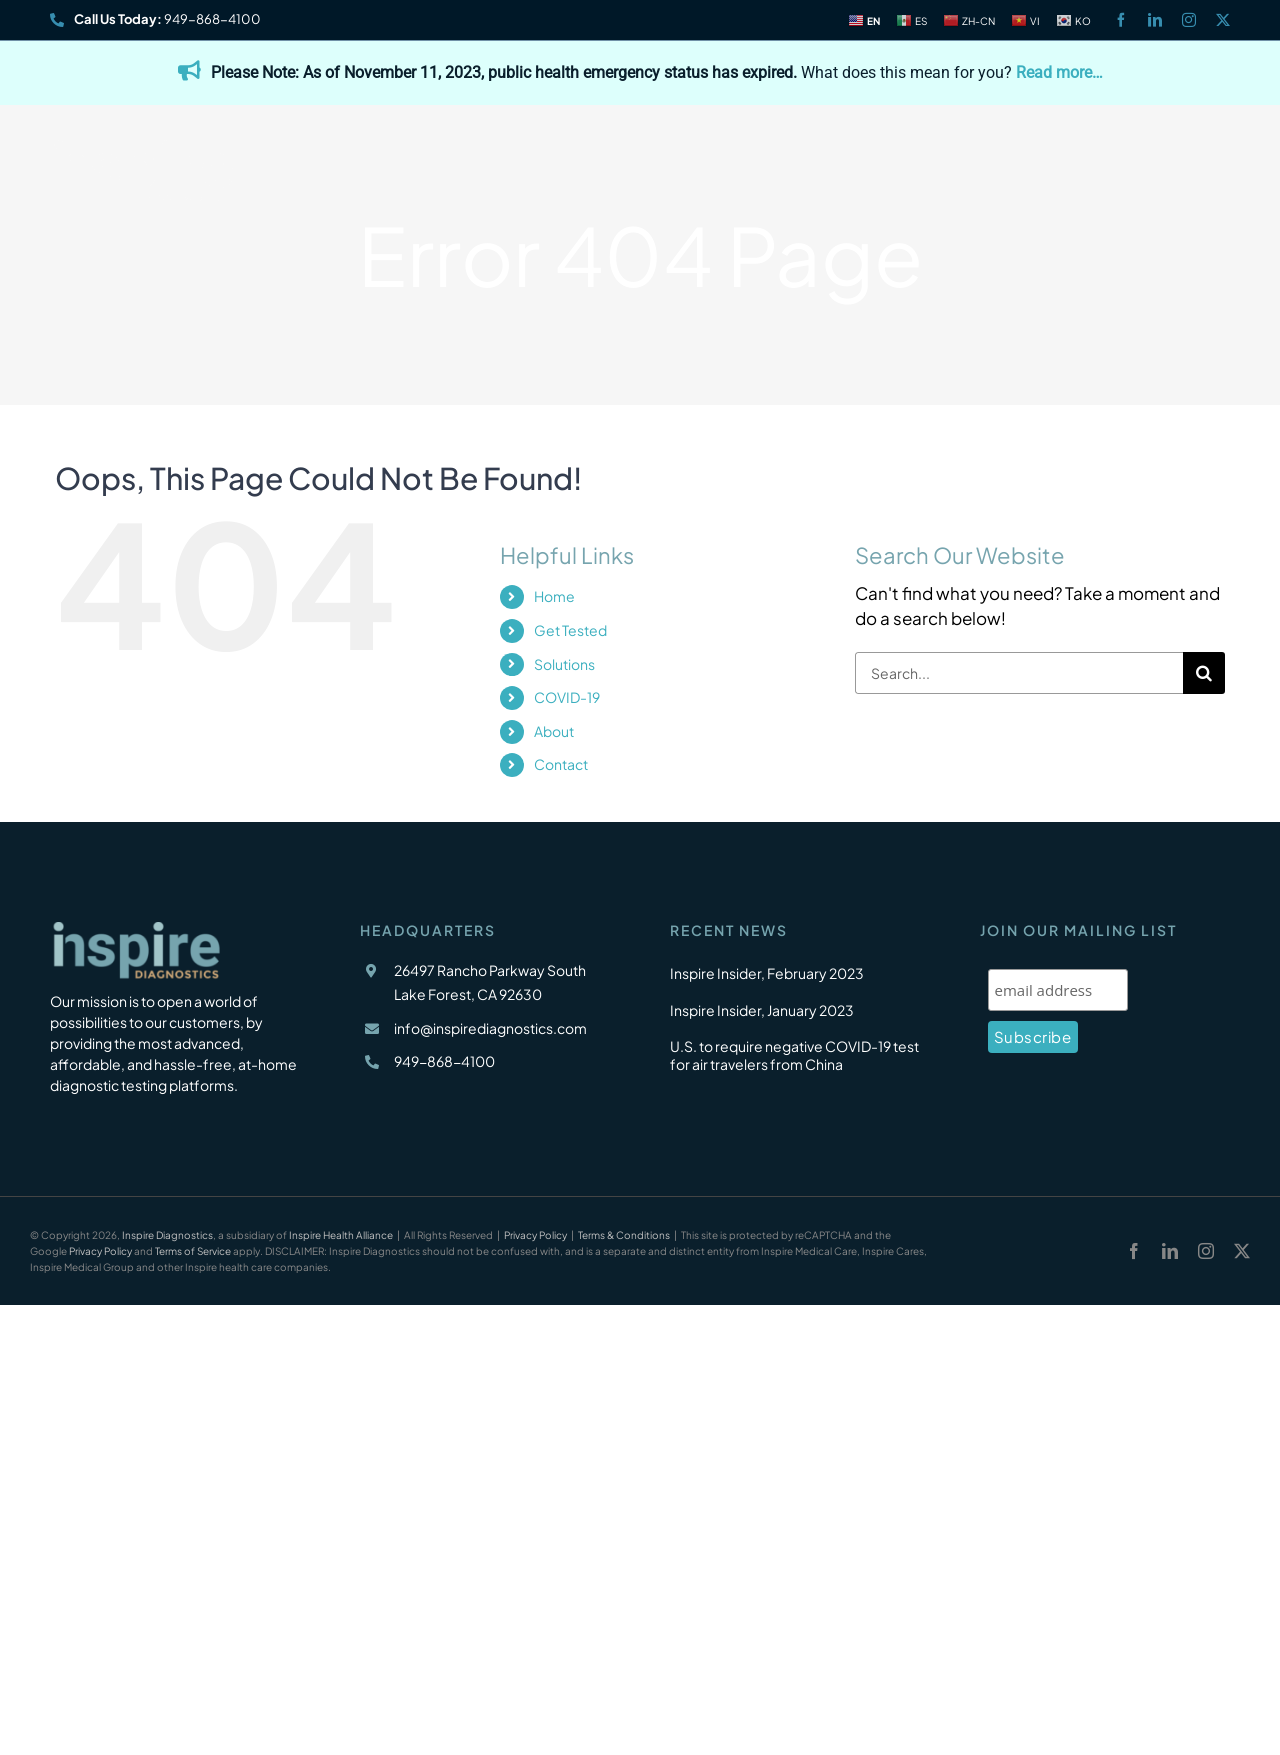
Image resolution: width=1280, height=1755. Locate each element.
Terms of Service (193, 1251)
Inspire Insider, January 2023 (762, 1010)
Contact (561, 764)
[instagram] (1189, 20)
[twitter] (1223, 20)
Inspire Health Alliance (341, 1235)
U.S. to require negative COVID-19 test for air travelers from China (794, 1055)
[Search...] (1019, 673)
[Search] (1204, 673)
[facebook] (1121, 20)
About (554, 731)
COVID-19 (567, 697)
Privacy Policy (535, 1235)
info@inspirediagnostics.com (490, 1028)
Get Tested (570, 630)
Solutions (564, 664)
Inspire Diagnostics (167, 1235)
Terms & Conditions (624, 1235)
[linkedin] (1155, 20)
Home (554, 596)
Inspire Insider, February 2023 (767, 973)
